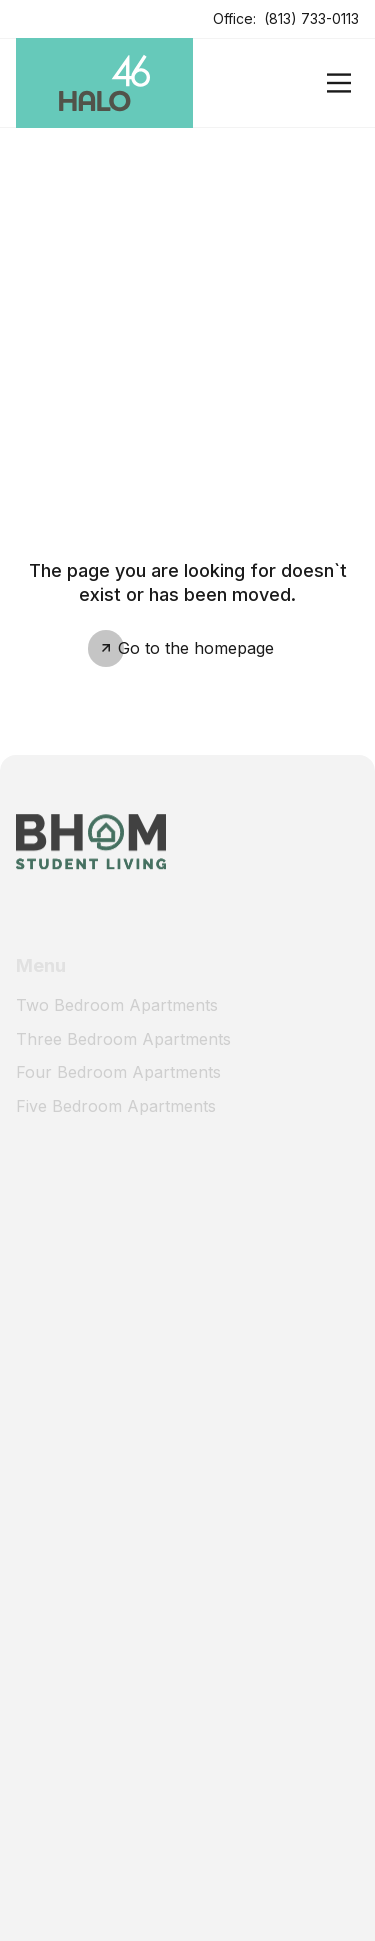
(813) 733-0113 (311, 18)
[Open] (339, 83)
